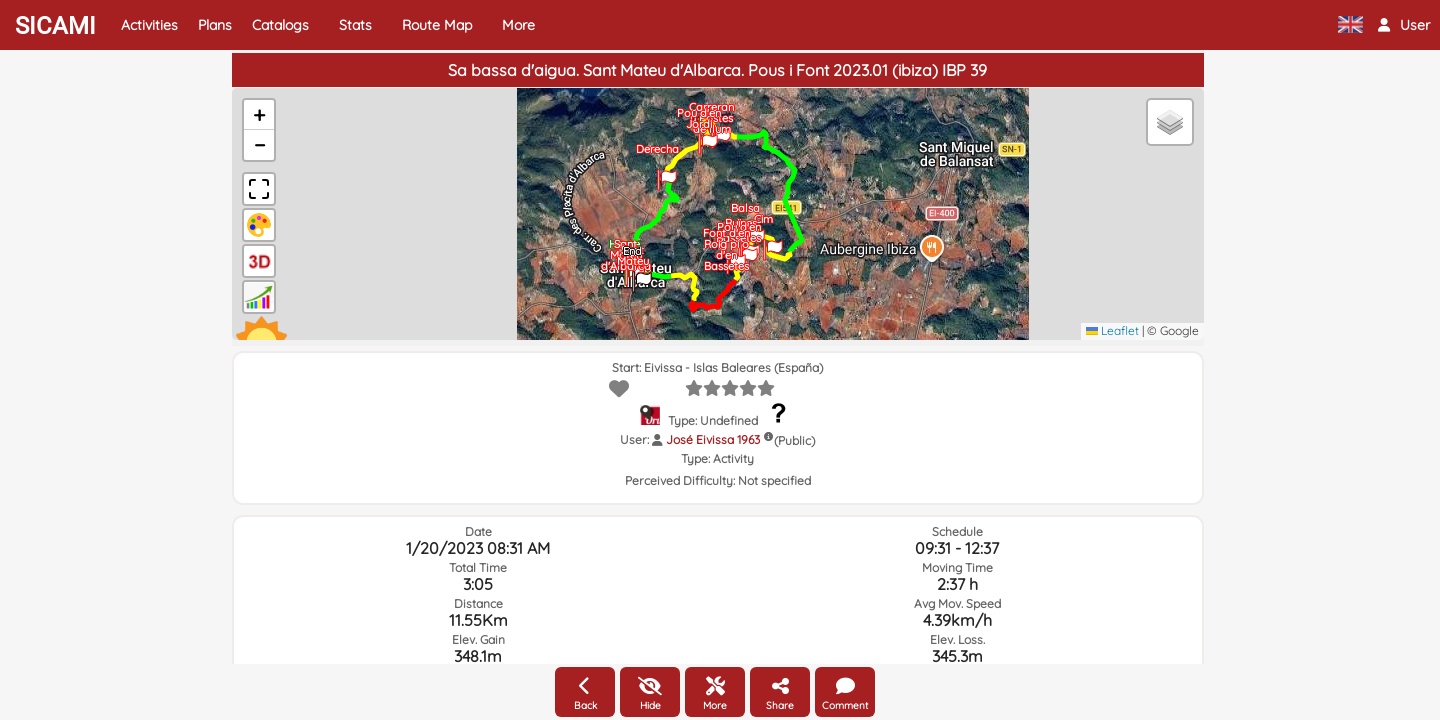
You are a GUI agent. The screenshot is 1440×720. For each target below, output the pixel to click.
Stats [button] (355, 25)
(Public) (794, 440)
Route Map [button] (437, 25)
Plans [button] (215, 25)
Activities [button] (149, 25)
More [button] (518, 25)
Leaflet (1112, 330)
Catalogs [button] (280, 25)
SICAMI (55, 26)
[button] (1404, 25)
